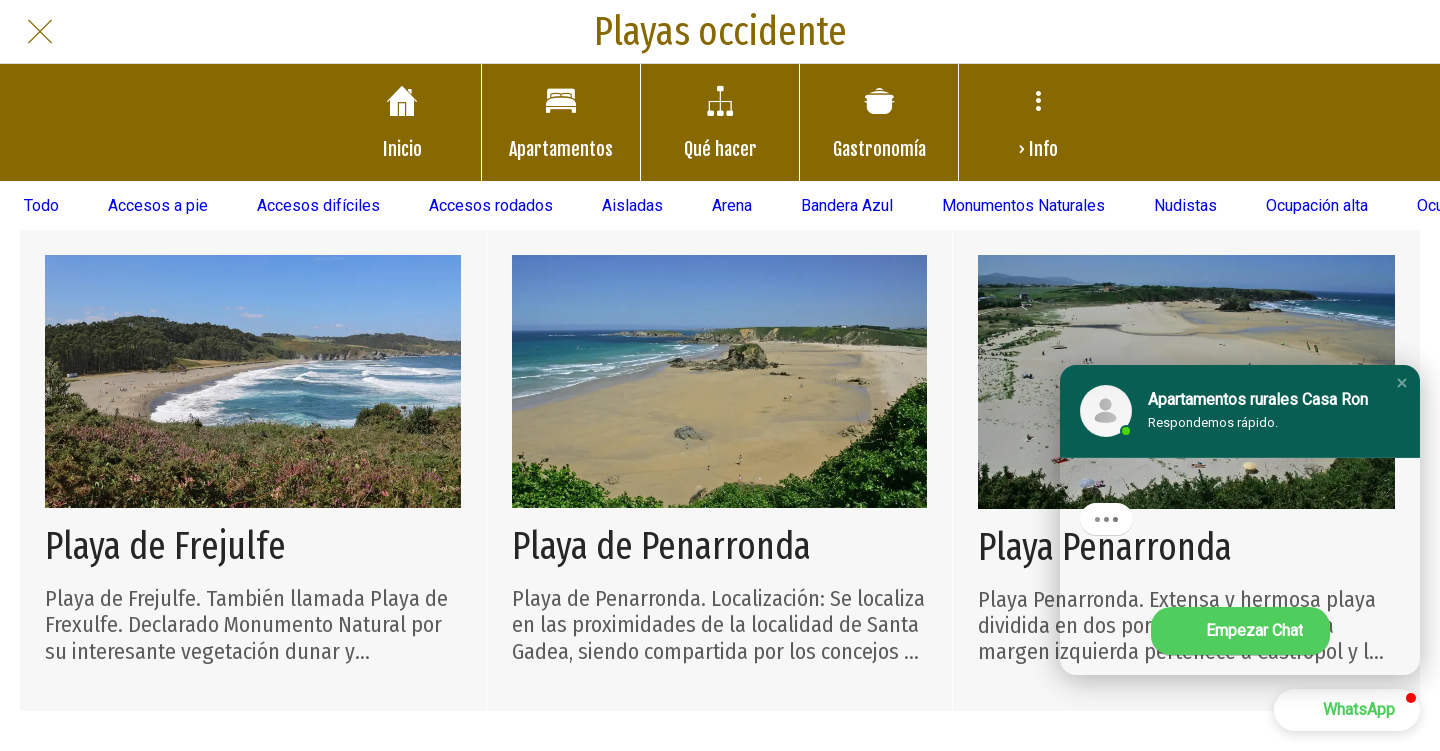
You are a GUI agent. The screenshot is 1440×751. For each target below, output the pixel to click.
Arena (732, 205)
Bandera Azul (847, 205)
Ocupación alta (1317, 205)
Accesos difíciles (318, 205)
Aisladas (632, 205)
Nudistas (1185, 205)
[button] (1402, 383)
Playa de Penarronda (661, 546)
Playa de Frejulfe (165, 546)
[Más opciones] (1038, 122)
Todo (41, 205)
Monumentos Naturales (1023, 205)
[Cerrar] (40, 32)
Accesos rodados (491, 205)
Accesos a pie (158, 205)
